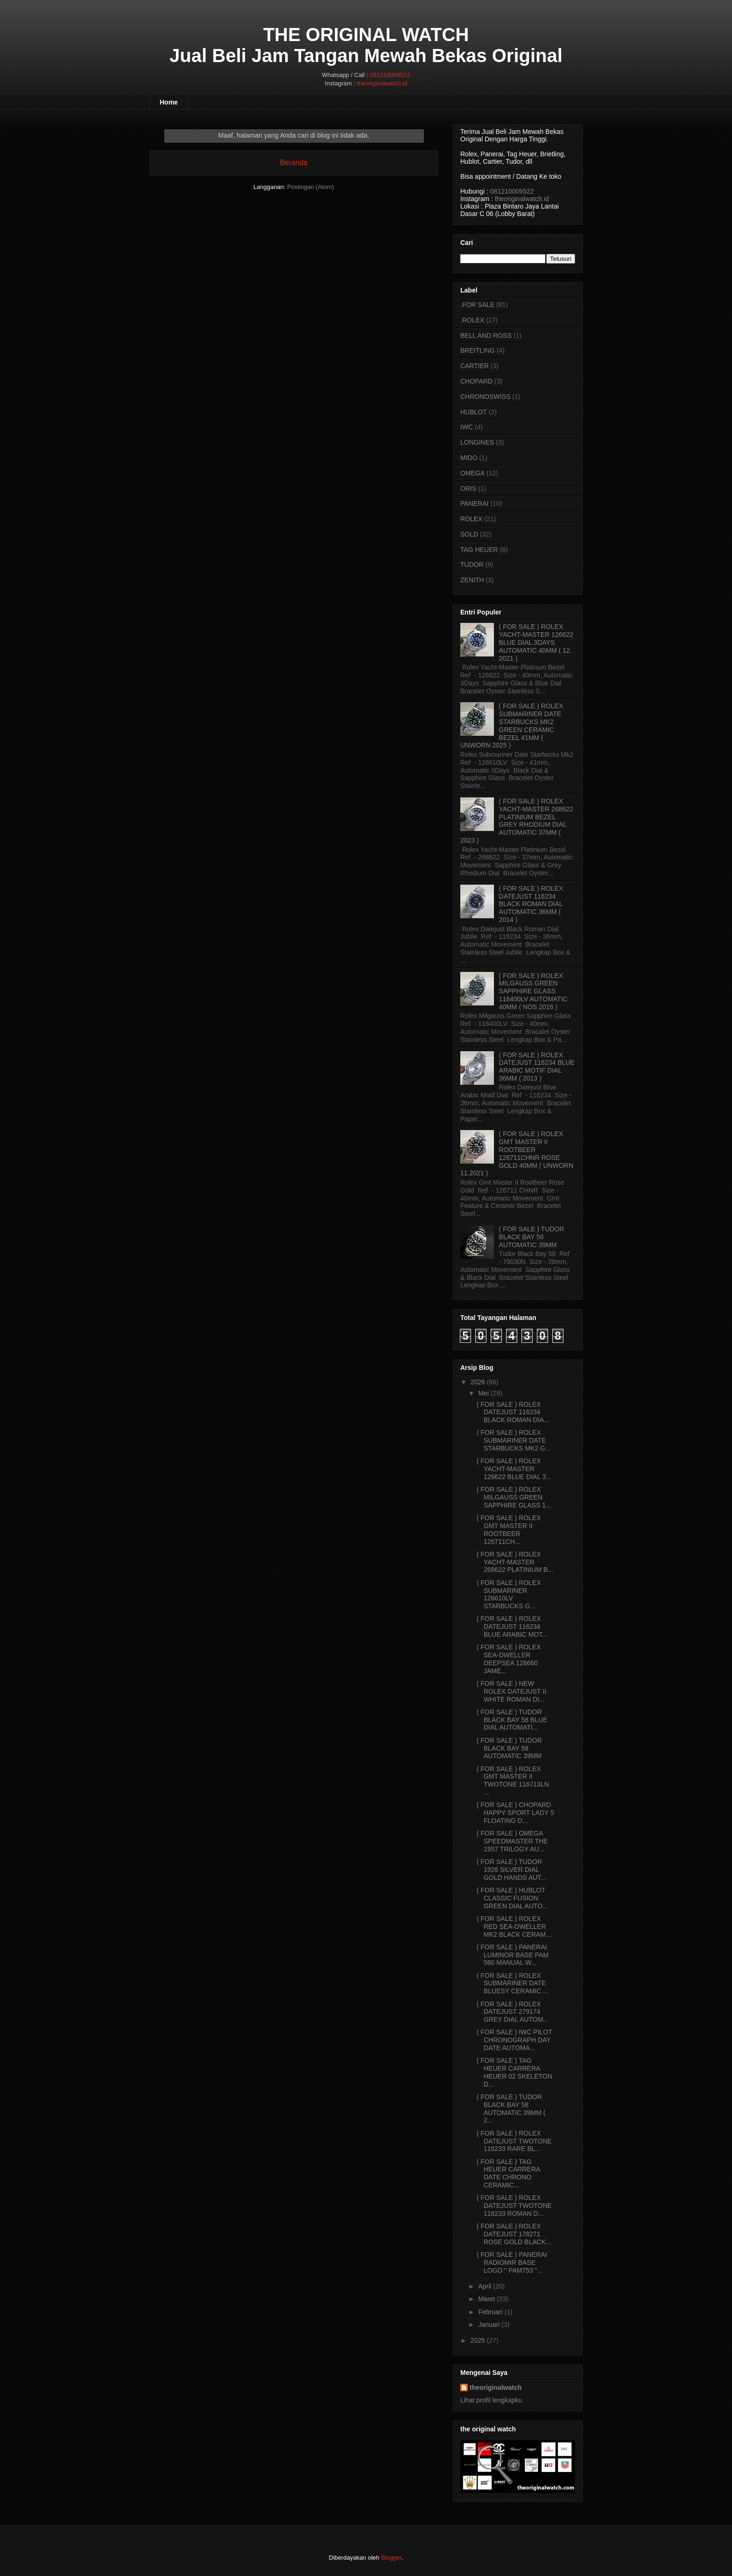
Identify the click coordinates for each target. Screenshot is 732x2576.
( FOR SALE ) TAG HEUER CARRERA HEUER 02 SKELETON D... (514, 2072)
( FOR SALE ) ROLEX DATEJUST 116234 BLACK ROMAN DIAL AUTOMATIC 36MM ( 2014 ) (531, 904)
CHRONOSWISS (485, 396)
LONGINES (477, 442)
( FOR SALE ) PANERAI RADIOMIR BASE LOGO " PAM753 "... (512, 2262)
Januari (489, 2324)
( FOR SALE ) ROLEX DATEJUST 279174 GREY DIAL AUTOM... (513, 2012)
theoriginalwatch (495, 2387)
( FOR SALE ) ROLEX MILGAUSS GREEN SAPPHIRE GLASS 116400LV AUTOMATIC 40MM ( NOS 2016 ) (533, 991)
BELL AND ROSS (486, 335)
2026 (478, 1382)
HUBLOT (473, 412)
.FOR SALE (477, 304)
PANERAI (474, 503)
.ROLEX (472, 320)
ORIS (468, 488)
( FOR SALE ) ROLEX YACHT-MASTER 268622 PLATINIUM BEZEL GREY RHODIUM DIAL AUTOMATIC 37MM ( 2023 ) (516, 820)
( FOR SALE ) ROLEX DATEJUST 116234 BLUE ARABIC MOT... (512, 1626)
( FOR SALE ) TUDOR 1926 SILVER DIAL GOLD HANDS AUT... (511, 1869)
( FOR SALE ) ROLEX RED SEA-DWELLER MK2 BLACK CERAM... (514, 1926)
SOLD (469, 534)
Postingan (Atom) (310, 186)
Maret (486, 2299)
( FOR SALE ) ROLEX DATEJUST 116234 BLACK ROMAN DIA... (513, 1412)
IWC (466, 427)
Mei (483, 1393)
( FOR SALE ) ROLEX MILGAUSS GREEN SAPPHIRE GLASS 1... (514, 1497)
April (484, 2286)
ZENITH (472, 580)
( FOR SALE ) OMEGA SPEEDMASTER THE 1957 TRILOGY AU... (512, 1841)
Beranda (294, 163)
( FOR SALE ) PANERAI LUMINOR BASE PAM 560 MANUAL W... (513, 1955)
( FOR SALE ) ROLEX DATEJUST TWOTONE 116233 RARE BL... (514, 2141)
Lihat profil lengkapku (491, 2400)
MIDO (469, 457)
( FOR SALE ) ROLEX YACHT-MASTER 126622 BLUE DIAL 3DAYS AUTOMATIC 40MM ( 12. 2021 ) (536, 642)
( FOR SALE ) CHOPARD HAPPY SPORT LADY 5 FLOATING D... (515, 1812)
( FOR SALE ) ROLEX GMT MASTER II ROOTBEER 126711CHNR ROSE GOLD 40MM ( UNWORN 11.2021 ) (516, 1153)
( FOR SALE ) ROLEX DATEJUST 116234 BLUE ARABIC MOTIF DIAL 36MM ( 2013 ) (537, 1066)
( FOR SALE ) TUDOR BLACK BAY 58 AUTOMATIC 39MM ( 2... (511, 2108)
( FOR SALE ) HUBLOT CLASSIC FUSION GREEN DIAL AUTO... (512, 1898)
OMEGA (472, 473)
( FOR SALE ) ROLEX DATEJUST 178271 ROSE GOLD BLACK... (514, 2234)
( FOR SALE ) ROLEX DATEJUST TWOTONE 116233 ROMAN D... (514, 2205)
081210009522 (390, 74)
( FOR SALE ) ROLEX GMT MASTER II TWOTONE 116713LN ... (513, 1780)
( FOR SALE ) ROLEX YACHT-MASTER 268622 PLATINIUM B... (515, 1562)
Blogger (391, 2557)
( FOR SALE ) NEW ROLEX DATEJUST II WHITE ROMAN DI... (511, 1691)
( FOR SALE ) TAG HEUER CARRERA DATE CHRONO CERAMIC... (508, 2173)
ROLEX (471, 519)
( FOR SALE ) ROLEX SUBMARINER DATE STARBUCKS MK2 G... (514, 1440)
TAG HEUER (479, 549)
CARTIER (474, 366)
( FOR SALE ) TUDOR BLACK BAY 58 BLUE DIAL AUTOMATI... (512, 1719)
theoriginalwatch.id (382, 83)
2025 (478, 2340)
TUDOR (472, 564)
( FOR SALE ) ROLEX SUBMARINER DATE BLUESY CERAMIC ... (513, 1983)
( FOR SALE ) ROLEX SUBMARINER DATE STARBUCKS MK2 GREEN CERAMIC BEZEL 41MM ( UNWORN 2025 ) (511, 725)
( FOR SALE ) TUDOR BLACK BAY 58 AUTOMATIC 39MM (531, 1237)
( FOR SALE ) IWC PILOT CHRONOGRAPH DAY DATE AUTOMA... (514, 2040)
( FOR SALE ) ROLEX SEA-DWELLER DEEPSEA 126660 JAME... (509, 1658)
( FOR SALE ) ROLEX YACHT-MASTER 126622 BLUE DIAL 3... (514, 1468)
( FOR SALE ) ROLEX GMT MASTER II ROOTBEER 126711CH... (509, 1529)
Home (169, 102)
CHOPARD (476, 381)
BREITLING (477, 350)
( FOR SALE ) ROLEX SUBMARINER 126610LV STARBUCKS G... (509, 1594)
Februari (490, 2312)
